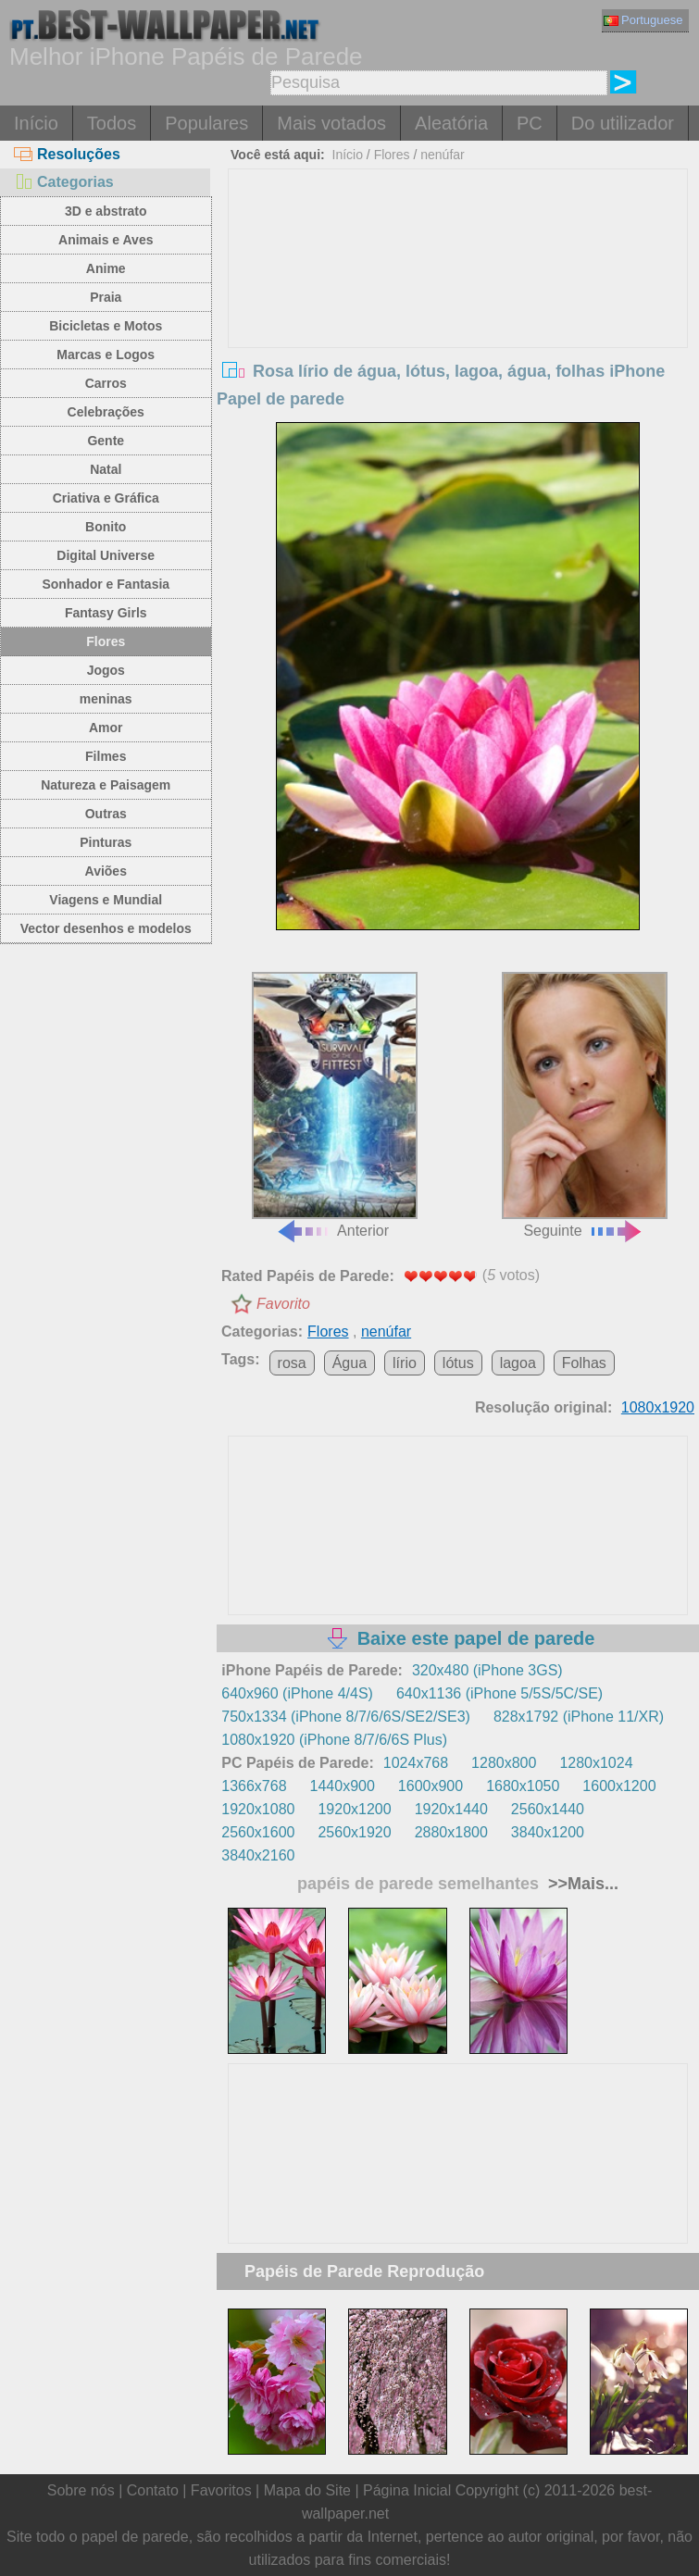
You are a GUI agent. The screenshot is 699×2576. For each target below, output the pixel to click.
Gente (105, 440)
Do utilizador (622, 123)
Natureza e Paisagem (105, 785)
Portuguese (643, 20)
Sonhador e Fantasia (105, 584)
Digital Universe (105, 555)
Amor (106, 727)
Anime (106, 268)
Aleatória (451, 123)
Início (36, 123)
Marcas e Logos (105, 354)
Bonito (105, 526)
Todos (111, 123)
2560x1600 (257, 1832)
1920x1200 (354, 1809)
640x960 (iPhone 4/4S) (297, 1693)
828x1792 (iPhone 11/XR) (578, 1716)
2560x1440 (547, 1809)
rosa (292, 1363)
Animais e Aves (105, 239)
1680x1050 (522, 1786)
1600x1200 (618, 1786)
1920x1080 (257, 1809)
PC (530, 123)
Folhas (584, 1363)
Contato (153, 2490)
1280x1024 (595, 1763)
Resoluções (67, 154)
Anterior (335, 1105)
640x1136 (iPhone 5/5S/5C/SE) (499, 1693)
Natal (105, 469)
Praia (105, 297)
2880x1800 (451, 1832)
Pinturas (105, 842)
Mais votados (331, 123)
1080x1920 (657, 1407)
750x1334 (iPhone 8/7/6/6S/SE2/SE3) (345, 1716)
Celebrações (106, 411)
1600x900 (430, 1786)
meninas (106, 698)
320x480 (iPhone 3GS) (487, 1670)
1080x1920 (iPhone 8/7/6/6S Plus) (334, 1740)
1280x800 (503, 1763)
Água (349, 1363)
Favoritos (221, 2490)
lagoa (518, 1363)
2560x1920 (354, 1832)
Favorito (283, 1304)
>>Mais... (580, 1883)
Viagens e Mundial (105, 899)
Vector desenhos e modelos (106, 928)
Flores (105, 641)
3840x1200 (547, 1832)
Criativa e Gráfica (106, 498)
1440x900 (342, 1786)
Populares (206, 123)
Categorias (64, 182)
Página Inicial (407, 2490)
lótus (458, 1363)
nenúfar (442, 154)
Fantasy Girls (106, 612)
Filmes (105, 756)
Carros (106, 383)
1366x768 (253, 1786)
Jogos (106, 670)
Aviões (106, 871)
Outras (106, 813)
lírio (405, 1363)
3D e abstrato (106, 211)
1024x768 (415, 1763)
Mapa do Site (307, 2490)
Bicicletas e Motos (105, 325)
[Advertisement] (458, 308)
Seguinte (585, 1105)
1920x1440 (451, 1809)
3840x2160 (257, 1855)
